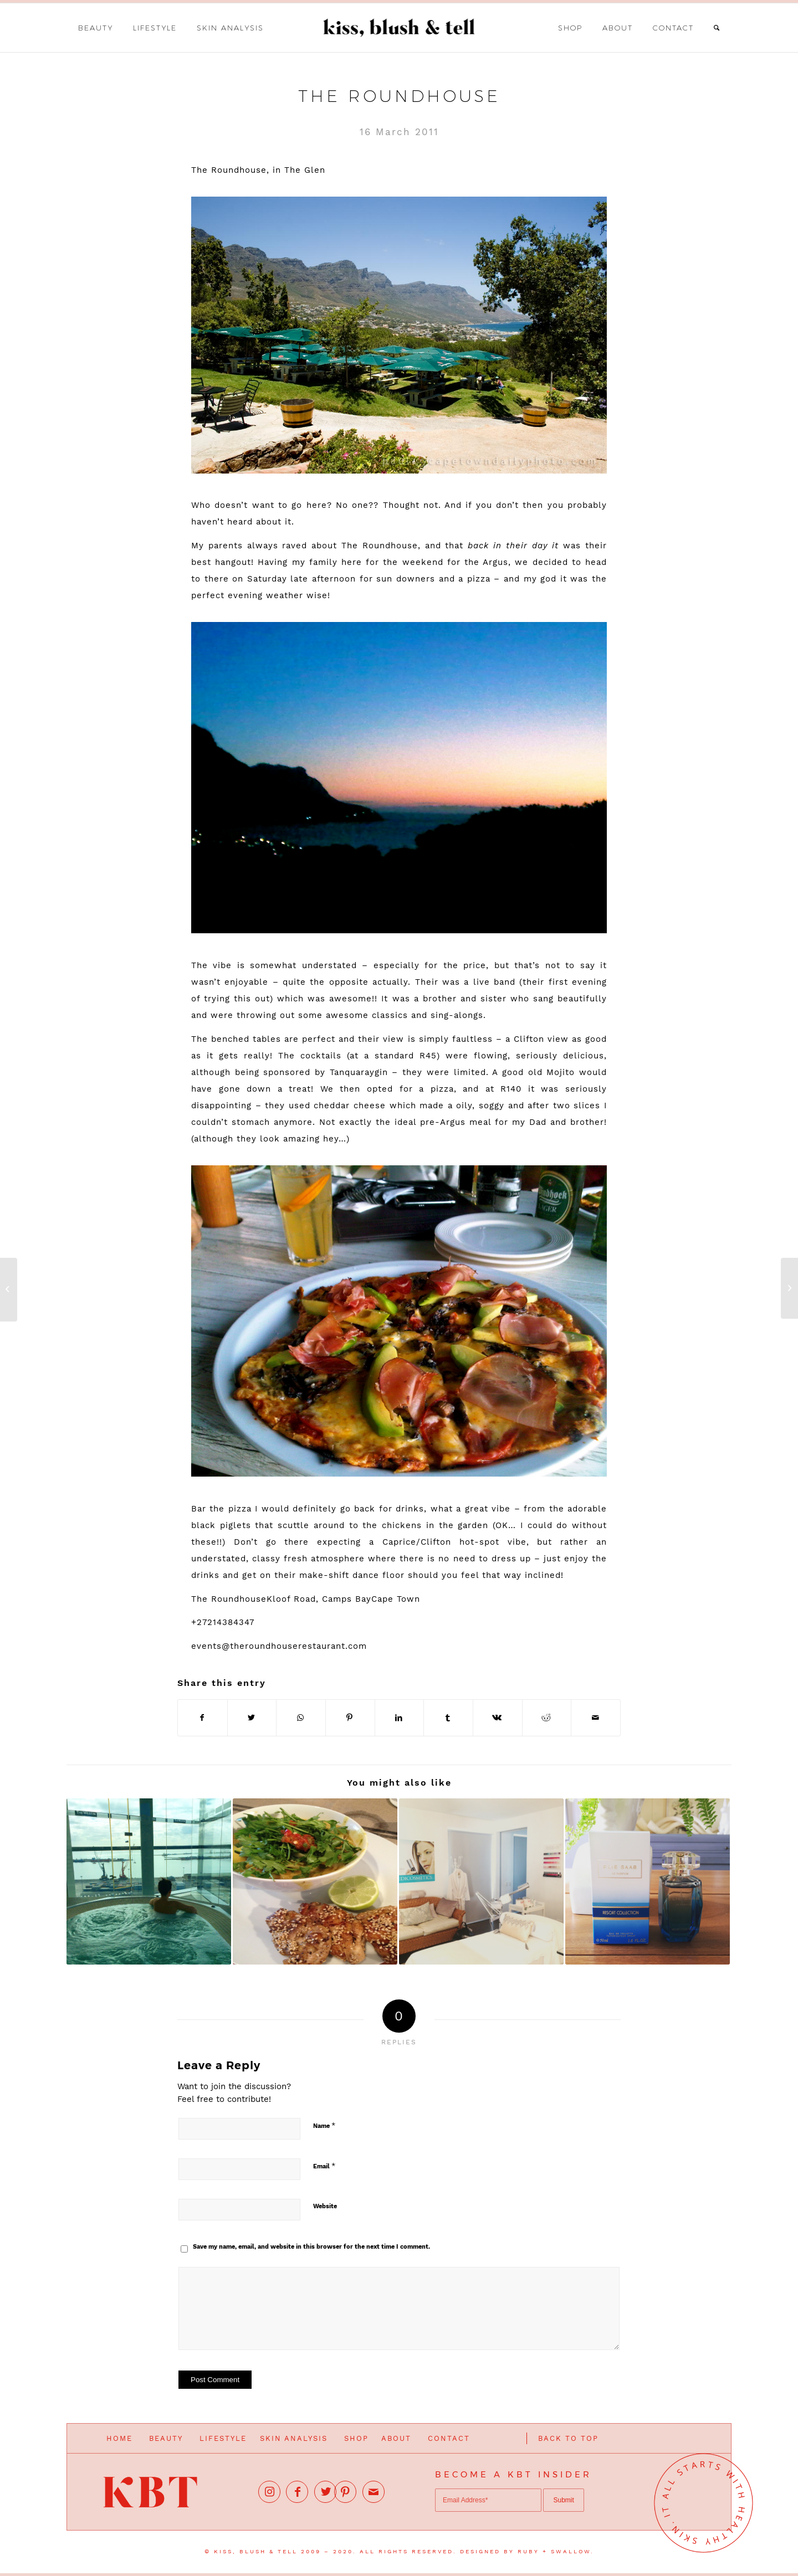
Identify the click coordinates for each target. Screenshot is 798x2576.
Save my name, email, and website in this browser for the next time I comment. (311, 2246)
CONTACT (449, 2438)
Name (324, 2125)
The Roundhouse (399, 96)
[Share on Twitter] (252, 1718)
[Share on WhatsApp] (301, 1718)
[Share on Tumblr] (448, 1718)
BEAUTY (166, 2438)
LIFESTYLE (223, 2438)
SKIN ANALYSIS (294, 2438)
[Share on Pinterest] (350, 1718)
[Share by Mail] (595, 1718)
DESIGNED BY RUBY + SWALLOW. (527, 2551)
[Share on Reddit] (547, 1718)
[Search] (717, 27)
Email (324, 2166)
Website (325, 2206)
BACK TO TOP (568, 2438)
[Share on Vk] (497, 1718)
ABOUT (396, 2438)
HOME (119, 2438)
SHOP (356, 2438)
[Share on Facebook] (202, 1718)
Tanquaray (352, 1072)
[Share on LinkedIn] (399, 1718)
